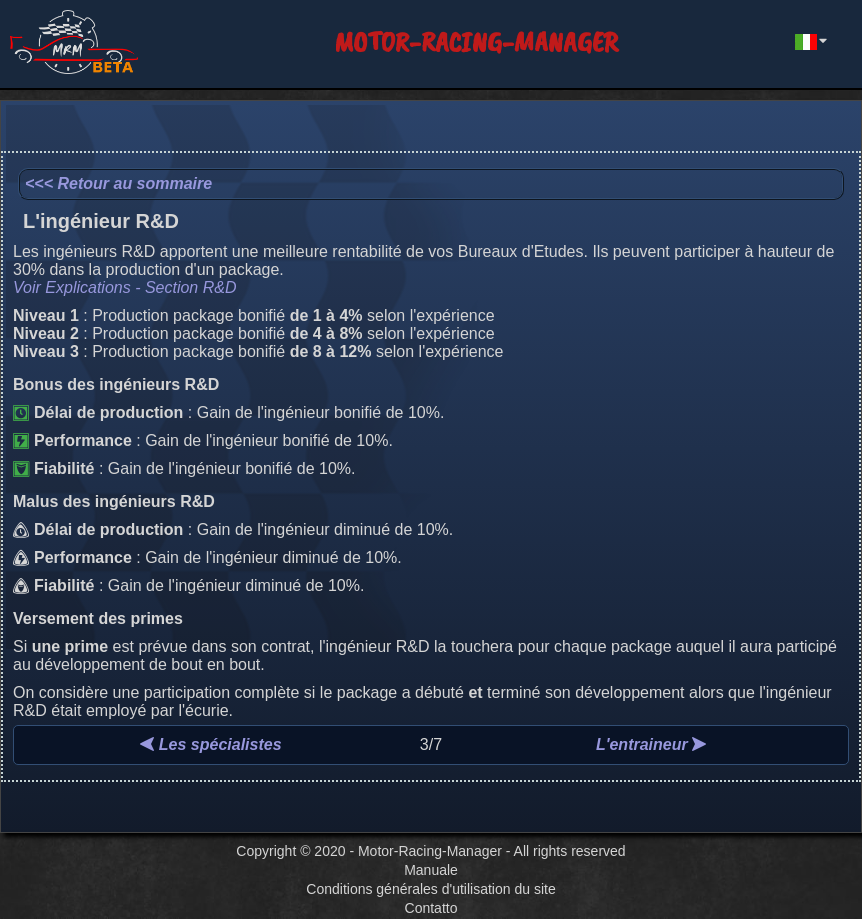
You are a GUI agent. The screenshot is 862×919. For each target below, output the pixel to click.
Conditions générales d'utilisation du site (430, 889)
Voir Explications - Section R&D (125, 287)
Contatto (431, 908)
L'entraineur (651, 744)
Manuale (431, 870)
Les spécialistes (210, 744)
